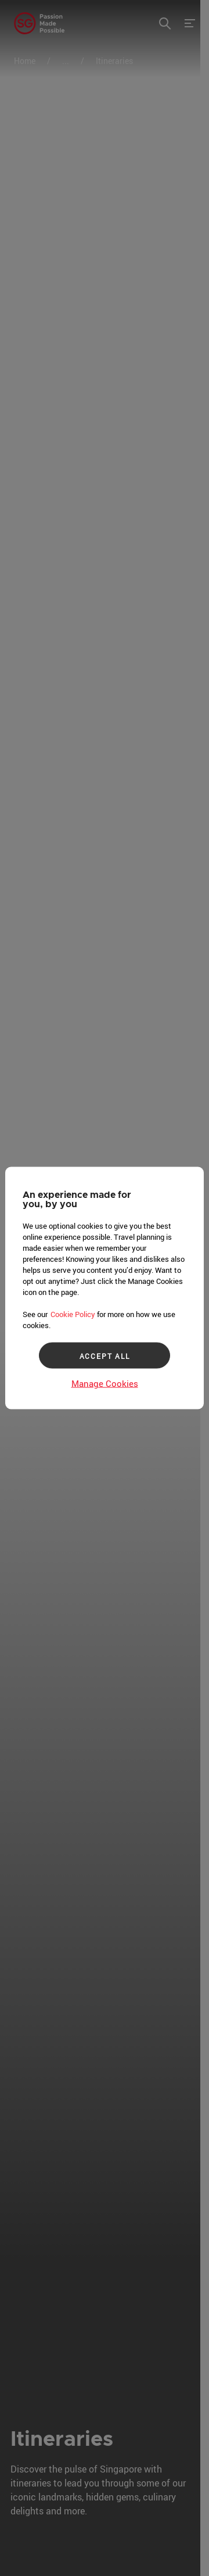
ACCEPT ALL (105, 1355)
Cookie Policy (73, 1314)
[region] (104, 1288)
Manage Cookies (104, 1383)
